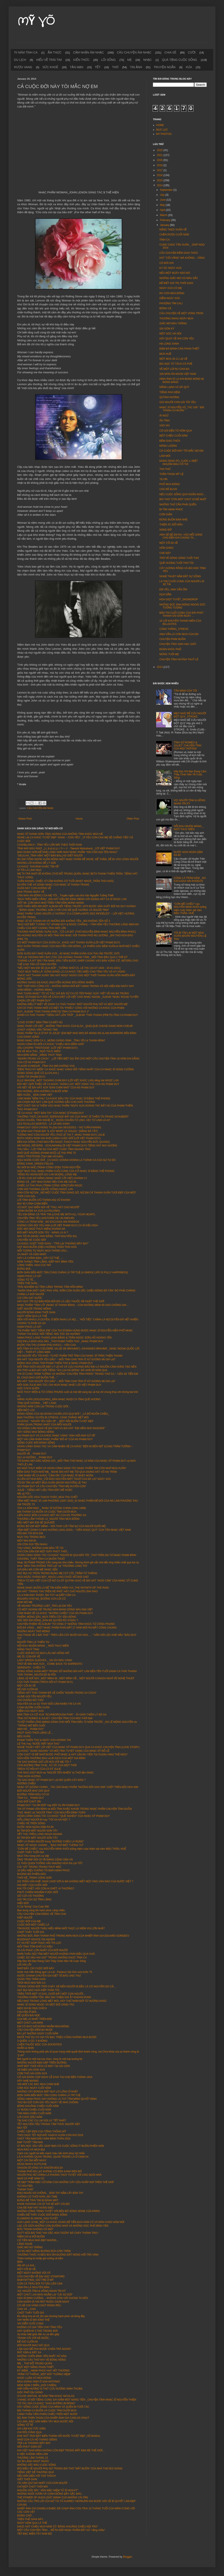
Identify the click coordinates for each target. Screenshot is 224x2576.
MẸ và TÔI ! (24, 1493)
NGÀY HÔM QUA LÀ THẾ (32, 1316)
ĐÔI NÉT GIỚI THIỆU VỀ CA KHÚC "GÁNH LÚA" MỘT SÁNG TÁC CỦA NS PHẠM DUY (68, 1084)
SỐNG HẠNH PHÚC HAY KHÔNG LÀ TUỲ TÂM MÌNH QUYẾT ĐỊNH (57, 2098)
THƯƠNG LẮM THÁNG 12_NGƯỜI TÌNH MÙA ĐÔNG (48, 1518)
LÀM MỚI (164, 455)
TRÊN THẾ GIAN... (28, 1283)
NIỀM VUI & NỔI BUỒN (31, 2236)
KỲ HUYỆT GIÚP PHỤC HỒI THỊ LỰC (39, 1942)
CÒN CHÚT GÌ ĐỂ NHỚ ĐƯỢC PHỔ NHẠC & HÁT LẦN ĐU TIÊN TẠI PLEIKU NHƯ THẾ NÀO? (72, 1754)
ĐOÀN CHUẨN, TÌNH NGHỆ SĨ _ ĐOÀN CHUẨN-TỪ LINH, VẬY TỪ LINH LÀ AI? (63, 1120)
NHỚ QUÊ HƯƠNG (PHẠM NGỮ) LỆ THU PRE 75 (46, 1152)
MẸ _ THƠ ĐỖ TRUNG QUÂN (34, 2363)
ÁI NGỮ (163, 415)
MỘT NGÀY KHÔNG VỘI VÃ (33, 2272)
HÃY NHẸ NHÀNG (28, 2080)
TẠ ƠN (163, 479)
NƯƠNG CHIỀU (26, 1783)
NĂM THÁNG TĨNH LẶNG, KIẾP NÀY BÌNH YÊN (45, 1261)
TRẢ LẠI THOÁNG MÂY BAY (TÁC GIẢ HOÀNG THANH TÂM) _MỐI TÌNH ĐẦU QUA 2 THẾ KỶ (72, 957)
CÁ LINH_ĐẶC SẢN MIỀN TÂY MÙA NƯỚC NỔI (45, 2421)
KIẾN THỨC (81, 59)
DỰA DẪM (165, 594)
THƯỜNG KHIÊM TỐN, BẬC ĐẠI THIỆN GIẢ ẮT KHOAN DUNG (54, 1997)
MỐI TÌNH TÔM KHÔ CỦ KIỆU (35, 1946)
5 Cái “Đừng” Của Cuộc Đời (33, 1906)
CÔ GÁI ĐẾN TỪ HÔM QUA (175, 430)
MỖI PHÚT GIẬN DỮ (29, 2446)
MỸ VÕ (36, 22)
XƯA (189, 67)
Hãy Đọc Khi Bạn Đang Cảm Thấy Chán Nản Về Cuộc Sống (51, 1961)
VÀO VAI (164, 425)
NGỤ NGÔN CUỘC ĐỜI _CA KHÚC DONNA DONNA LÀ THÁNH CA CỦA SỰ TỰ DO (66, 1160)
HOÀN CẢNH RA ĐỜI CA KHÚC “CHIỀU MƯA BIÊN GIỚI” (50, 1044)
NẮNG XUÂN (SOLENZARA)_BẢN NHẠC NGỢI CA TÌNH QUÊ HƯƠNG (59, 1399)
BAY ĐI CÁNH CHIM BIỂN (32, 1203)
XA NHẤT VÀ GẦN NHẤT (32, 1254)
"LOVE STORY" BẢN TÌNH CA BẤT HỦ (39, 1022)
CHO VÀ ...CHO (26, 2309)
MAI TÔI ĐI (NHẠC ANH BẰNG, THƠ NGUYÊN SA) (47, 1236)
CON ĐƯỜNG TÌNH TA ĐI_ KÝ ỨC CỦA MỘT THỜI (47, 1765)
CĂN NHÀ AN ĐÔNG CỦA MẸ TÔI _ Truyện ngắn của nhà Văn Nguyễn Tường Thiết (65, 895)
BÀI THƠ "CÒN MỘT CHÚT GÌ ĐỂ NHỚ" (183, 499)
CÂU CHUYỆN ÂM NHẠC (134, 52)
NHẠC (147, 59)
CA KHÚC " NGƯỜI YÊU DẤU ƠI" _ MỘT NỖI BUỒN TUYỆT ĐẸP (55, 1421)
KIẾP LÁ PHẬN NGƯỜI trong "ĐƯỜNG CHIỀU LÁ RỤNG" (50, 1841)
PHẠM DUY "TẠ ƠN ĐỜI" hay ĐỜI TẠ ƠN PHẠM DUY (48, 1805)
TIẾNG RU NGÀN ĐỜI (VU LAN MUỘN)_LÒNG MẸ (47, 1174)
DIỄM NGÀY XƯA (169, 298)
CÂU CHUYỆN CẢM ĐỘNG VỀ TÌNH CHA (41, 1913)
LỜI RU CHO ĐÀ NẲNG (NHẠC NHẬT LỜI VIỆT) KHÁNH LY (52, 1178)
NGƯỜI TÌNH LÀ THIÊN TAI (33, 1642)
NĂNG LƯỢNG (168, 445)
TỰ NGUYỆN (25, 2185)
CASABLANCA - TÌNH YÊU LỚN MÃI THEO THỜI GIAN (49, 844)
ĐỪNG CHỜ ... (25, 2515)
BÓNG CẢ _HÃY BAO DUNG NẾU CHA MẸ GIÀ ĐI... (47, 1181)
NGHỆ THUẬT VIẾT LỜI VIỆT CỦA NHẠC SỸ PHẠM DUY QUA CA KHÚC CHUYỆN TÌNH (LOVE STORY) (78, 1747)
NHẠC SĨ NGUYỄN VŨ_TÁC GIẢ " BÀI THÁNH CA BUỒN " (181, 409)
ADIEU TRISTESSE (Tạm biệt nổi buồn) (40, 1156)
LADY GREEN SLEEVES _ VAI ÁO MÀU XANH (44, 1660)
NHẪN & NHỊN (25, 2047)
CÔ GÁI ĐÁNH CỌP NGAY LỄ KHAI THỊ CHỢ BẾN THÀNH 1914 (54, 2077)
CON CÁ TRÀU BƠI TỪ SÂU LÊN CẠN (39, 2283)
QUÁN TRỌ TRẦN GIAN (31, 1979)
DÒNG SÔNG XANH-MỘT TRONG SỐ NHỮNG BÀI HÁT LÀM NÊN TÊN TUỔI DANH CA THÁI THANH (77, 1671)
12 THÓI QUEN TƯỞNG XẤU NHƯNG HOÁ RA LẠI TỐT (50, 1863)
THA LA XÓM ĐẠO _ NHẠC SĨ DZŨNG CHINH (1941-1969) (51, 1508)
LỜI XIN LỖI (24, 1964)
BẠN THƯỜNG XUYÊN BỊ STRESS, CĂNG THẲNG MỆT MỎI (53, 1417)
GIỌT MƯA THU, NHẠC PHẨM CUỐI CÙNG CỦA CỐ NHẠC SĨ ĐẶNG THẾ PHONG (65, 1171)
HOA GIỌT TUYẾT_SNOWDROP (178, 599)
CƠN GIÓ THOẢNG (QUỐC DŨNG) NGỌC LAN (45, 1189)
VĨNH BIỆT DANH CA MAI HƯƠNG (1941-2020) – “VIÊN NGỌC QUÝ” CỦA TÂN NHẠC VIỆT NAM (74, 1529)
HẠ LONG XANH (169, 343)
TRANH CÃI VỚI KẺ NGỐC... (34, 2338)
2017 (160, 170)
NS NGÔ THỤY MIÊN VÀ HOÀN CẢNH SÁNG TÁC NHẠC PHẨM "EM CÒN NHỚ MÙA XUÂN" (71, 1468)
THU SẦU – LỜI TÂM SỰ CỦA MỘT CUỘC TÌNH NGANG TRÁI (53, 1149)
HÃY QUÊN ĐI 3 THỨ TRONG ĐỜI (37, 2330)
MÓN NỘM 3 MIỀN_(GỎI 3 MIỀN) (36, 2385)
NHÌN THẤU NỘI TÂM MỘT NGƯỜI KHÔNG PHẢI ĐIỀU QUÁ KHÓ (56, 1953)
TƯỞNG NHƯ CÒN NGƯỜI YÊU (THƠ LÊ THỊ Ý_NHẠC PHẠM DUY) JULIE (61, 1134)
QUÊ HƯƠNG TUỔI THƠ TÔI (176, 562)
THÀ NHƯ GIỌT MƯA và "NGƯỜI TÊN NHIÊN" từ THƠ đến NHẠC (55, 1772)
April (163, 209)
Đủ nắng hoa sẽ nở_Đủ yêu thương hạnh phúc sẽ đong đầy (51, 2316)
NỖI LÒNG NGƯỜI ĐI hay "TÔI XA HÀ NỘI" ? (43, 1819)
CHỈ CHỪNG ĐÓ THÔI (30, 1700)
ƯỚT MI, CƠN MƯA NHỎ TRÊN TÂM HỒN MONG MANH (50, 902)
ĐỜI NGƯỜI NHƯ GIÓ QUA (33, 1790)
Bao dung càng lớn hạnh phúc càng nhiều (41, 1910)
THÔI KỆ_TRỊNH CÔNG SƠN (34, 1877)
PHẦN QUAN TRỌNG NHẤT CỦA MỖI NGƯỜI (44, 1424)
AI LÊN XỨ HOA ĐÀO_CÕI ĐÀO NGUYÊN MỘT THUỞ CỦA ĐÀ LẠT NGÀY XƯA (64, 1478)
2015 (160, 180)
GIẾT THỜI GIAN (27, 2479)
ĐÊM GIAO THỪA (169, 440)
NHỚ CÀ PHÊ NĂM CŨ (30, 2178)
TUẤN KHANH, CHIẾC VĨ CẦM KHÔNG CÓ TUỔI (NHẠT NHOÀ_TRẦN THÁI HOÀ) (65, 881)
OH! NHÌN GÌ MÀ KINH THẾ (33, 2319)
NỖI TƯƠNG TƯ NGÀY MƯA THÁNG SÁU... (43, 1250)
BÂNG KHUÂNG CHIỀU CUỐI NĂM (38, 2106)
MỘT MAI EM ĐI (26, 1540)
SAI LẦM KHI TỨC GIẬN (31, 2428)
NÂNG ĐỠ (165, 529)
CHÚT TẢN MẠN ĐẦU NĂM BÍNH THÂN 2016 (43, 2138)
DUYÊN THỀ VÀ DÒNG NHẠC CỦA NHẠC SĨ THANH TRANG (53, 884)
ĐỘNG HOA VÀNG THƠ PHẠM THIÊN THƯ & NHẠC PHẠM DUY (55, 1363)
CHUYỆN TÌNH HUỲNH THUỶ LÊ (178, 659)
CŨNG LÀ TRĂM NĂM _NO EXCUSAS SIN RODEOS (48, 1221)
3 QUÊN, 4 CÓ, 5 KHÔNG (32, 2040)
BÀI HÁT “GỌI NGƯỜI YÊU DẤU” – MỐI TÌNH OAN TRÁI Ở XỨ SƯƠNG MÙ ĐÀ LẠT (66, 1359)
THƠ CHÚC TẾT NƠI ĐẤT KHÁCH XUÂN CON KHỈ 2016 (50, 2135)
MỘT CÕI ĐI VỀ (26, 1685)
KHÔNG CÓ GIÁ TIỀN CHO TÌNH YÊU (39, 2327)
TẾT (97, 67)
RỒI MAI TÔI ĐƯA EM (30, 1533)
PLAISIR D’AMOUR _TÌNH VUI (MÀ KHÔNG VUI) (46, 1065)
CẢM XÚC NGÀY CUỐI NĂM (34, 2087)
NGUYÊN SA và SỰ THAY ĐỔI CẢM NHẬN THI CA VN (49, 1703)
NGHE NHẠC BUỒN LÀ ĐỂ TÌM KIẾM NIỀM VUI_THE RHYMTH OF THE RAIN (63, 1587)
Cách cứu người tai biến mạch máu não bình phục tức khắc (51, 2153)
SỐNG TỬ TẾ (25, 2424)
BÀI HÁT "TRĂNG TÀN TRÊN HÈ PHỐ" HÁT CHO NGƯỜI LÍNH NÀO (57, 1591)
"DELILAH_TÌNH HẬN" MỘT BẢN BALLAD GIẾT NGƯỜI (49, 855)
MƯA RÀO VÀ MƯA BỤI (31, 2149)
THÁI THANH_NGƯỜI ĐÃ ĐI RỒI (36, 1674)
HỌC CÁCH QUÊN (28, 1388)
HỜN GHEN (166, 547)
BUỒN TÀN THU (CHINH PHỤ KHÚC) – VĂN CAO (46, 1344)
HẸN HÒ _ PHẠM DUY (30, 1729)
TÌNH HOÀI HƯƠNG (29, 1776)
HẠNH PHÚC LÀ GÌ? (29, 1276)
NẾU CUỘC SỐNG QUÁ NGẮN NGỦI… (182, 494)
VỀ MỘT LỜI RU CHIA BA (174, 368)
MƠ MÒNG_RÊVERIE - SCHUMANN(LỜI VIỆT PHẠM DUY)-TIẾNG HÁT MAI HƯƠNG (67, 1145)
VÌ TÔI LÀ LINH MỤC (29, 870)
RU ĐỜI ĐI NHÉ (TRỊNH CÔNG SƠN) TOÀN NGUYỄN (49, 1167)
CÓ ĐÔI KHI (166, 263)
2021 (160, 155)
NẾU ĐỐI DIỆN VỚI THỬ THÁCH (36, 2475)
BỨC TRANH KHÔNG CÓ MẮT (35, 2229)
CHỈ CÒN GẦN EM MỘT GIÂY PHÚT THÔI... (43, 1551)
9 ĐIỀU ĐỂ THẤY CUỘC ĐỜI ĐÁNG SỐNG (42, 2214)
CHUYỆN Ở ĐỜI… (28, 2011)
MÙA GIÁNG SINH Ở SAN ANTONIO (38, 2381)
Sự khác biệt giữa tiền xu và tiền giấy (38, 2334)
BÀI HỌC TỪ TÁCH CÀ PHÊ (175, 363)
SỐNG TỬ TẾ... (26, 1279)
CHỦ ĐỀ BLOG (168, 489)
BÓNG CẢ (165, 308)
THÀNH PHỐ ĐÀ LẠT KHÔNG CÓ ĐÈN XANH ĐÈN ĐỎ (49, 2171)
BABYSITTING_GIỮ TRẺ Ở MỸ (35, 2279)
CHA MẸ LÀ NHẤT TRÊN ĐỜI (34, 2019)
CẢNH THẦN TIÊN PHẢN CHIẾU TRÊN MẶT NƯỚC (47, 2414)
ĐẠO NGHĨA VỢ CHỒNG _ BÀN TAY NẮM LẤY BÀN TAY (50, 2192)
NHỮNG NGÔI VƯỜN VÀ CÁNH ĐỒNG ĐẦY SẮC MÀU (49, 2493)
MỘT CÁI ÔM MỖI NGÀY (32, 2160)
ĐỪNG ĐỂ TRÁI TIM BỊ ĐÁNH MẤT (37, 2200)
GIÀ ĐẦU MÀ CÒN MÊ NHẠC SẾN (37, 1569)
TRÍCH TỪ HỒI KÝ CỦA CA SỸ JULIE (39, 1768)
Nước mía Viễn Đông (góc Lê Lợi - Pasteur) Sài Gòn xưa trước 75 (54, 1972)
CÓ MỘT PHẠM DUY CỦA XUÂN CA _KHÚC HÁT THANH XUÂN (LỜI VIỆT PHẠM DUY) (68, 942)
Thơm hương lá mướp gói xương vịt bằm (40, 2258)
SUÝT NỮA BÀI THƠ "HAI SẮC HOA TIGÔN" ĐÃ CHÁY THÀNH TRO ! (57, 2232)
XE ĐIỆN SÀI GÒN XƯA (31, 2069)
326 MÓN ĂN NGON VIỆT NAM (177, 373)
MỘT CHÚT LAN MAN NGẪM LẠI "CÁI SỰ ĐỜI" (45, 2294)
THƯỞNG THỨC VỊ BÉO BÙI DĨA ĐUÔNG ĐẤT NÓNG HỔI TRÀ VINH (58, 2254)
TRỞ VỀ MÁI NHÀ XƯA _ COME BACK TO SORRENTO (49, 1663)
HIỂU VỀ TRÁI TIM (49, 59)
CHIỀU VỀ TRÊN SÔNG (31, 1823)
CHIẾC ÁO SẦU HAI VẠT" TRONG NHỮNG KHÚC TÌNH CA (52, 1957)
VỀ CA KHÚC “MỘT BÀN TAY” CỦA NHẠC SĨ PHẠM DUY (50, 1113)
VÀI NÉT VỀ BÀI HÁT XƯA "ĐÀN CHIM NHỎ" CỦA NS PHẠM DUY (56, 1087)
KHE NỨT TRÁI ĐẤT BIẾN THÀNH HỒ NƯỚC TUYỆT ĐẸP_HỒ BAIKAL (58, 2435)
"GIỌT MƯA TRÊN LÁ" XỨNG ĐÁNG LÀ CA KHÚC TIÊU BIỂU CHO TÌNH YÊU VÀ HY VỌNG (71, 971)
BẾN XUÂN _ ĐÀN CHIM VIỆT (35, 1094)
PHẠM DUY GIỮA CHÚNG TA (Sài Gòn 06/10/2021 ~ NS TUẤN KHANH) (59, 1127)
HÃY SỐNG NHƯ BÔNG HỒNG (35, 1431)
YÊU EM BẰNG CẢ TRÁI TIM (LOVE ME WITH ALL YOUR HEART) (56, 1214)
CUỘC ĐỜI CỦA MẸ (29, 1921)
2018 (160, 165)
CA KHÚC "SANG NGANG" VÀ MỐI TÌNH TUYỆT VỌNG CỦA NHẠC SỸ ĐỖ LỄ (63, 1750)
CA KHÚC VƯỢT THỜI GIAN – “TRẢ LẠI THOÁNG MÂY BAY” (53, 1243)
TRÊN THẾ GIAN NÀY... (31, 2519)
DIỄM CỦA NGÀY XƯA (30, 1710)
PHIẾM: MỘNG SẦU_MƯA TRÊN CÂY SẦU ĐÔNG (46, 1616)
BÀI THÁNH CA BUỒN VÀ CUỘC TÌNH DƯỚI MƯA (46, 1511)
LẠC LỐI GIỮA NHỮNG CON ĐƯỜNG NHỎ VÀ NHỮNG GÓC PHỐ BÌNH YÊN (62, 2225)
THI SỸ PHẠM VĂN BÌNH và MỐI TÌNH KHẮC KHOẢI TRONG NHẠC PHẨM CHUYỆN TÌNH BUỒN (74, 1808)
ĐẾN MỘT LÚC (26, 1410)
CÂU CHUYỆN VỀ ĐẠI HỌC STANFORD (41, 2276)
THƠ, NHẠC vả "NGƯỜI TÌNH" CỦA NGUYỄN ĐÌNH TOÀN (51, 1812)
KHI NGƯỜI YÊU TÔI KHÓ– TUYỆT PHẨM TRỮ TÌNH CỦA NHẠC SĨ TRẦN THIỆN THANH (70, 1355)
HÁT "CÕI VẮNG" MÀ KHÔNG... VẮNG (182, 257)
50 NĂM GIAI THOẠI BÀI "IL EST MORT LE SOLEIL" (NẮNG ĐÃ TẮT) (57, 1131)
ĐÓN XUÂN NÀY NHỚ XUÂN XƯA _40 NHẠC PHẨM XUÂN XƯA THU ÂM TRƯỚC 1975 (68, 953)
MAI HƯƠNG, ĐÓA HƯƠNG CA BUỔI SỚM (42, 1091)
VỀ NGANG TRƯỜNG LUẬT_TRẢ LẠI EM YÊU (44, 1605)
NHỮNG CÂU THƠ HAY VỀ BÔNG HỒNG (41, 2359)
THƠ (115, 67)
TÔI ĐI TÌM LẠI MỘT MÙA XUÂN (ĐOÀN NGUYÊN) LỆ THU (52, 1482)
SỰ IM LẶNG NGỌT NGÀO (33, 2461)
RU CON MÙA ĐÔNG (171, 293)
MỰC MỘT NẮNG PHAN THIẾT (35, 2367)
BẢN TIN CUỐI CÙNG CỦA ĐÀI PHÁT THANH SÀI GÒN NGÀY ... (181, 614)
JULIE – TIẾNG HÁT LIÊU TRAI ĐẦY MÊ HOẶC (45, 1489)
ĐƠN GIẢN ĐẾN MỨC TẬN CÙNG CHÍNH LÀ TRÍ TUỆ (48, 2095)
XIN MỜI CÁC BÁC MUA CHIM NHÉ (38, 2084)
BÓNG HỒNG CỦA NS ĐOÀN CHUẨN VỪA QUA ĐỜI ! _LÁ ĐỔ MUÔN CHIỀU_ (63, 1413)
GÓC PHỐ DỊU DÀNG (30, 2392)
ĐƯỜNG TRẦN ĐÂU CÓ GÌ (33, 1794)
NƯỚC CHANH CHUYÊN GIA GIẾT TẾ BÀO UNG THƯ (49, 1975)
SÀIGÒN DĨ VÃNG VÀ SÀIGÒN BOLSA (40, 2167)
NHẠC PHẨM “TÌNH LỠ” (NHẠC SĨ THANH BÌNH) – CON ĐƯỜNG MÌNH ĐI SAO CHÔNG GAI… (73, 1305)
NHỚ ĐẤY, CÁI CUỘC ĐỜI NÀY (35, 1968)
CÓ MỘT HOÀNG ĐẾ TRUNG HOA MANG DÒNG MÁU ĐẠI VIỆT (55, 1609)
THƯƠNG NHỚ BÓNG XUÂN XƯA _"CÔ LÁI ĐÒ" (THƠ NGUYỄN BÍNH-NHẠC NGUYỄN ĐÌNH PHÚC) (76, 931)
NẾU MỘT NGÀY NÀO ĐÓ (174, 272)
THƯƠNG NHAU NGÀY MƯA (176, 318)
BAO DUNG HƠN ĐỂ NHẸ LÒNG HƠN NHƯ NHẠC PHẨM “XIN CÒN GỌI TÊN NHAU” (67, 852)
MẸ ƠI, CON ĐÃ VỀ (28, 1656)
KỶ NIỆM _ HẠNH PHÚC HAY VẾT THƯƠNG (43, 2370)
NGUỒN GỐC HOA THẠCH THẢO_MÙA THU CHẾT (47, 1497)
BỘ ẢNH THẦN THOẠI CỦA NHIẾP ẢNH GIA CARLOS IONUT (53, 2417)
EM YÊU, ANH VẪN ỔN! (173, 589)
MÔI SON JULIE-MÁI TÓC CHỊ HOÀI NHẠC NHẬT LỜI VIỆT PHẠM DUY (59, 1384)
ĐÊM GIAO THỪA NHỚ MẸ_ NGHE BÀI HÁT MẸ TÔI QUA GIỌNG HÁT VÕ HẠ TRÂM (67, 1471)
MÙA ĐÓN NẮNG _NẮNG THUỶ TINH (39, 1054)
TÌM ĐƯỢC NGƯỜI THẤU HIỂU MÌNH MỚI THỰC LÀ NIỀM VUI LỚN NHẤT (61, 1928)
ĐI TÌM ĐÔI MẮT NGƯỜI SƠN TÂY (37, 1830)
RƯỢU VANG (23, 67)
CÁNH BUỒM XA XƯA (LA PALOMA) (38, 1210)
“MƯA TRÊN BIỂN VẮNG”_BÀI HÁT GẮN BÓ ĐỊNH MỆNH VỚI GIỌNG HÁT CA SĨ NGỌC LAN (72, 899)
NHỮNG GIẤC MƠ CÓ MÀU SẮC (178, 278)
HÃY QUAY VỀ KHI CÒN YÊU (176, 338)
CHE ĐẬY (165, 553)
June (163, 199)
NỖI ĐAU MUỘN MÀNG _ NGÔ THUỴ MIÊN (43, 1645)
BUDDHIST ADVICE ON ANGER (36, 1939)
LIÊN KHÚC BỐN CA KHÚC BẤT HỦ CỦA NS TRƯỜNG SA (51, 1515)
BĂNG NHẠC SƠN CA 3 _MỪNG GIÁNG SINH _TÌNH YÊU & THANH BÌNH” (61, 1040)
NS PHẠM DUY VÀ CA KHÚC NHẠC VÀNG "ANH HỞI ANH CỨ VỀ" (56, 1435)
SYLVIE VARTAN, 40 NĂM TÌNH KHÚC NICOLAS (46, 2396)
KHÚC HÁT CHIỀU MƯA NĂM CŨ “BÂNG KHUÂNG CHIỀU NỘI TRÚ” (57, 2526)
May (163, 205)
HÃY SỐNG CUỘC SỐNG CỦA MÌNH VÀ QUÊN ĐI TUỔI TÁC (53, 2406)
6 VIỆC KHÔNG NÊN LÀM (32, 2454)
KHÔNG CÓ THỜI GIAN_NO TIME (37, 2196)
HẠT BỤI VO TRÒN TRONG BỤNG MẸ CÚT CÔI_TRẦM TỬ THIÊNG (57, 1573)
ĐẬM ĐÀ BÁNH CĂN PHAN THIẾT (179, 348)
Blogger (127, 2556)
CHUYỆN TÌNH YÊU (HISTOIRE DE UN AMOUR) (45, 1218)
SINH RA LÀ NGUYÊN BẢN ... (34, 2287)
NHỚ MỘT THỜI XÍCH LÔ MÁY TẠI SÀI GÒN (43, 2066)
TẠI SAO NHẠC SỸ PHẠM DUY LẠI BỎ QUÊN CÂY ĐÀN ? (51, 1779)
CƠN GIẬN (165, 514)
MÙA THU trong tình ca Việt (33, 1855)
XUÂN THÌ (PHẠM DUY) (31, 1076)
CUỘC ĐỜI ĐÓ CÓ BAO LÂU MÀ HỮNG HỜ (43, 1653)
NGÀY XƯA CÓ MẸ (170, 288)
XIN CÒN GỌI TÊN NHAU (32, 1544)
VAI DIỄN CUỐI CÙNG (30, 2323)
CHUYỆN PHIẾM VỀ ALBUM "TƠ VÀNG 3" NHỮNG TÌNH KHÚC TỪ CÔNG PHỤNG (66, 1623)
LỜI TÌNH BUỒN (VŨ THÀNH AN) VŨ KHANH (43, 1199)
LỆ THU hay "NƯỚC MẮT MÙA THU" (38, 1743)
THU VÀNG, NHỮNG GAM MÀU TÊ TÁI (40, 1548)
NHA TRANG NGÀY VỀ (30, 891)
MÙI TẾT (22, 2127)
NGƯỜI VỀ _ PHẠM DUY (32, 1453)
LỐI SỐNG (108, 59)
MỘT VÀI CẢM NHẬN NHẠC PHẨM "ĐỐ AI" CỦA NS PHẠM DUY (55, 1439)
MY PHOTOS (164, 134)
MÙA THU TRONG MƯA (31, 1537)
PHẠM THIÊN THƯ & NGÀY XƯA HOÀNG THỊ (44, 1740)
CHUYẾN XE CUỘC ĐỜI (31, 1239)
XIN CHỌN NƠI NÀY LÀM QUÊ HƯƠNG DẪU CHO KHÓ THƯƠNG (56, 1102)
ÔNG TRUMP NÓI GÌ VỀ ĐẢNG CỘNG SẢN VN (45, 1859)
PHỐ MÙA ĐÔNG (169, 484)
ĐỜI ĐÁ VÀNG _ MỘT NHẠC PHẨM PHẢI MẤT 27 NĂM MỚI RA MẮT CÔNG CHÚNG (67, 1627)
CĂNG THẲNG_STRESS (173, 629)
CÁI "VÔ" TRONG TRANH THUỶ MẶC (39, 1866)
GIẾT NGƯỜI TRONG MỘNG (34, 1308)
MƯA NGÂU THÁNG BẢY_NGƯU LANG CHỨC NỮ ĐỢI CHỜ (53, 1576)
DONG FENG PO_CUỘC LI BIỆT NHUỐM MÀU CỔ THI (178, 462)
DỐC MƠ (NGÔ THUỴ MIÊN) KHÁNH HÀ (41, 1228)
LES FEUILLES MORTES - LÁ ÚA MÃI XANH (43, 1123)
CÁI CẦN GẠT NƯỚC (29, 1297)
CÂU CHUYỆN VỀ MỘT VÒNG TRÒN (181, 313)
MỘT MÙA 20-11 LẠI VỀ (173, 358)
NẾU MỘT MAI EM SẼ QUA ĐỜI (35, 1522)
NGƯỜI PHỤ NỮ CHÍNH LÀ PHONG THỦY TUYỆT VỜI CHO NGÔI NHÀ (59, 2174)
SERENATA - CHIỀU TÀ (31, 1667)
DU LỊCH (20, 59)
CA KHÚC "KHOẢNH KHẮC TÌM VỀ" (38, 866)
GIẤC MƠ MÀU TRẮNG (173, 323)
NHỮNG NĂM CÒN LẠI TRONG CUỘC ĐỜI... (43, 1406)
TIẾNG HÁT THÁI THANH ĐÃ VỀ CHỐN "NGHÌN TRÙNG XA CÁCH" (56, 1692)
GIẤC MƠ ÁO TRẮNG (30, 2247)
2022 (160, 150)
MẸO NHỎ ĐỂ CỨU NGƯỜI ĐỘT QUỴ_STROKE (190, 715)
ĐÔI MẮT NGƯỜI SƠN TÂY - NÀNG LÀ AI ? (42, 1232)
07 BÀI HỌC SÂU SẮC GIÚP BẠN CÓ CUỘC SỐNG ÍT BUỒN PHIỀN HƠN (60, 2145)
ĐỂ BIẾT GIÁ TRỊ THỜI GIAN (176, 283)
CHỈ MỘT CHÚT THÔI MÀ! (32, 2486)
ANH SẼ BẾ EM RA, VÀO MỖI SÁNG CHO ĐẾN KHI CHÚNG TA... (180, 536)
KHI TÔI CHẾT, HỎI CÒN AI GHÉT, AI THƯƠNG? (45, 1888)
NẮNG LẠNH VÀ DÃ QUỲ (174, 387)
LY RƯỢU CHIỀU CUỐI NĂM (34, 2109)
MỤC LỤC (162, 129)
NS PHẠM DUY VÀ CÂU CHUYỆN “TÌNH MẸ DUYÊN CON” (51, 1486)
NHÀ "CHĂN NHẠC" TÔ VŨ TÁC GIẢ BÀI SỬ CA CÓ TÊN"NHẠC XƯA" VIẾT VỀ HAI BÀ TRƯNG (73, 993)
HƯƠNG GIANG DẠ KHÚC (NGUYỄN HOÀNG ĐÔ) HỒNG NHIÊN (55, 982)
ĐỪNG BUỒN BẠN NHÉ (173, 519)
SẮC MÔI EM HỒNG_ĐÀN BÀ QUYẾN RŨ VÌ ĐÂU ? (47, 1620)
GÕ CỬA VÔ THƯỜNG (30, 1895)
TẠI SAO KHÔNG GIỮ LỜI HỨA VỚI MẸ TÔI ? (44, 1761)
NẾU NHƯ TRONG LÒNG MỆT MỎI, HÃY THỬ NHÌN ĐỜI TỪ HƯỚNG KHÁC (62, 2000)
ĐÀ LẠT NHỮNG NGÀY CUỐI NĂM (37, 2033)
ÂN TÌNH (164, 420)
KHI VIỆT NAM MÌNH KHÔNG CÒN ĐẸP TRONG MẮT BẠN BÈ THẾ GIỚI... (61, 2450)
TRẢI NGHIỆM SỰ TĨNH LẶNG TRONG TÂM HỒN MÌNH (50, 1286)
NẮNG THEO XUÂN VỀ (173, 229)
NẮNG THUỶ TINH (28, 1649)
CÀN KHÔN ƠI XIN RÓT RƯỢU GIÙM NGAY (43, 2301)
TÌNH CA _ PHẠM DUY (30, 1797)
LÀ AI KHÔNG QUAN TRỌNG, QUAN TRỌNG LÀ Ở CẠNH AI (53, 2156)
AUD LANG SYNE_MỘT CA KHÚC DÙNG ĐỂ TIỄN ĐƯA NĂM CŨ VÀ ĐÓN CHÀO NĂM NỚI (70, 2222)
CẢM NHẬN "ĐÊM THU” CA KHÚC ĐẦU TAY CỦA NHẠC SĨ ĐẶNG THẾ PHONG (64, 1098)
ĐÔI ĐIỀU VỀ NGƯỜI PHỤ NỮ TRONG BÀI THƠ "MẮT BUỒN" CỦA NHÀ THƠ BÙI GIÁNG (70, 2468)
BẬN (20, 2261)
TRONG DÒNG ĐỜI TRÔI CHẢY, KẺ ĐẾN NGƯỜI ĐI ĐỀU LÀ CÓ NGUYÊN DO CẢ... (66, 1986)
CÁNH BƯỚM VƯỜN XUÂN (33, 1707)
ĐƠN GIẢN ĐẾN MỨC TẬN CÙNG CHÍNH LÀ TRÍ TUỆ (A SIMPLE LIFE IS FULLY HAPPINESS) (72, 1272)
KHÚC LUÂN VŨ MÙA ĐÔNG (34, 2377)
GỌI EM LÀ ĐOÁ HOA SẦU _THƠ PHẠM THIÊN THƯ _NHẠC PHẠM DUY (60, 1341)
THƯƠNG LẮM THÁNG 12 (32, 2457)
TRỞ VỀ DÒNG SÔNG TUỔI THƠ (179, 558)
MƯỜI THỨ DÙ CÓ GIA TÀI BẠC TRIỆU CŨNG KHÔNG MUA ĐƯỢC (57, 2037)
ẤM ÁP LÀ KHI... (26, 2265)
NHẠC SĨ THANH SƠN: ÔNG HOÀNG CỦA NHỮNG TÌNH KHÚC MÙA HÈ (60, 834)
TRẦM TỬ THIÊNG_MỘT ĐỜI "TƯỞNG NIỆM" (44, 2374)
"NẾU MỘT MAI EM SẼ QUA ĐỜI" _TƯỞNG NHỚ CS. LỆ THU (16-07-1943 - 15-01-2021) (69, 968)
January (165, 225)
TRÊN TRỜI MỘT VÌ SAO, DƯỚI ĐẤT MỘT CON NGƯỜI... (51, 1993)
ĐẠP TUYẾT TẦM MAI (30, 2142)
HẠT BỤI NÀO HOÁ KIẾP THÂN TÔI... (39, 1990)
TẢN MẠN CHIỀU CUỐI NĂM (34, 2113)
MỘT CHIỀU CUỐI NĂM (173, 435)
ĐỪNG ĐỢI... (25, 1268)
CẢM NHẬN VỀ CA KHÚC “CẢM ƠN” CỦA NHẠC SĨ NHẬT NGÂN (55, 1475)
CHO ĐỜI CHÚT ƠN (29, 1801)
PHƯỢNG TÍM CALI (170, 303)
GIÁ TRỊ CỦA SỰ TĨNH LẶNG (34, 1899)
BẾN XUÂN (23, 1736)
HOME (160, 125)
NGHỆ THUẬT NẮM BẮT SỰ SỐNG (180, 576)
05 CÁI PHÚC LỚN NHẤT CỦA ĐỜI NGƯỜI (42, 1950)
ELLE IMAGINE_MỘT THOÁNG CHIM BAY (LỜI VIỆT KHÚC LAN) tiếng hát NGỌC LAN (68, 1080)
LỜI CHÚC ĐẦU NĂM (29, 2117)
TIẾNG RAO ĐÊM (169, 392)
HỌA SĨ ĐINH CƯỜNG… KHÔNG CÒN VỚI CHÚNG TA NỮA (52, 2298)
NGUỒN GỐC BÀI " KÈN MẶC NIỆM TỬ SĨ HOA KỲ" (47, 2490)
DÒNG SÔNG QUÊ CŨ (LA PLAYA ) (38, 1073)
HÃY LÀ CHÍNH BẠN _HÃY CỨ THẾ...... (40, 1258)
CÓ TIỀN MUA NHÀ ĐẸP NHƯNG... (37, 2240)
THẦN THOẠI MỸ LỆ (171, 474)
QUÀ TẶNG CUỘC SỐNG (179, 59)
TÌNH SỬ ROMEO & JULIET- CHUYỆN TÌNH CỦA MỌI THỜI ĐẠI (54, 1718)
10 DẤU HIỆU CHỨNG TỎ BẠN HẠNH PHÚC (43, 1870)
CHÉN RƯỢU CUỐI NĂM (174, 234)
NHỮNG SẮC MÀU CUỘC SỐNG (36, 2464)
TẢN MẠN (76, 67)
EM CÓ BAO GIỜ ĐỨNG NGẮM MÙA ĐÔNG (43, 2026)
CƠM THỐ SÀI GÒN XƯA (32, 2073)
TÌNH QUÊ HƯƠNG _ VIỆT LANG (36, 1403)
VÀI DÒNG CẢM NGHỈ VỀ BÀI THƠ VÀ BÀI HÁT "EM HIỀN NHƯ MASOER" (61, 1428)
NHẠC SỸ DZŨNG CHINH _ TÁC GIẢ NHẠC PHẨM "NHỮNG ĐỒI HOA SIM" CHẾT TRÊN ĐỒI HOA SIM (77, 1787)
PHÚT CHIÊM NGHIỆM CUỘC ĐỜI (37, 1892)
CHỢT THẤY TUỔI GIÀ (30, 1852)
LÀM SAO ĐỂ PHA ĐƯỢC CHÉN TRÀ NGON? (44, 2349)
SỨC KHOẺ (50, 67)
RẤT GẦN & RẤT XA (29, 2352)
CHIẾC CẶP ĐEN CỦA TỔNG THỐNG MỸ (41, 2131)
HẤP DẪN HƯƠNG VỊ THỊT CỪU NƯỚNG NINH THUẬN (49, 2388)
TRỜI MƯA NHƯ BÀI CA (31, 1982)
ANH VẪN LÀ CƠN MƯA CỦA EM (178, 634)
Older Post (133, 818)
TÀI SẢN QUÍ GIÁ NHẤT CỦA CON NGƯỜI (42, 2483)
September (166, 189)
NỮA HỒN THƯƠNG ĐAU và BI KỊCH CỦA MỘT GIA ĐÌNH (51, 1758)
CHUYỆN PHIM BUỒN (172, 639)
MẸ (129, 59)
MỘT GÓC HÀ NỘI (170, 333)
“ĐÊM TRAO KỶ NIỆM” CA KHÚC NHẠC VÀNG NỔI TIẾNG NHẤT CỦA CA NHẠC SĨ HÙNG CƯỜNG (75, 1069)
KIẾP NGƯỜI (24, 1917)
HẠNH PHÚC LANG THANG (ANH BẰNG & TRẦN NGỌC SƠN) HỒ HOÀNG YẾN (64, 1337)
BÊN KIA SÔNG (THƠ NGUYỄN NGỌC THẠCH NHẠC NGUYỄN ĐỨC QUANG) (63, 1141)
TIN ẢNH (136, 67)
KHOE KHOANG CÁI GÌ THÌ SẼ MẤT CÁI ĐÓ (43, 2204)
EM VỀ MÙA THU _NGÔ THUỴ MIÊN (39, 1051)
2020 (160, 160)
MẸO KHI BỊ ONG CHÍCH (32, 2008)
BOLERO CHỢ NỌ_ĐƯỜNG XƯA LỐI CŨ (41, 1598)
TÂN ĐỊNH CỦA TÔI (185, 690)
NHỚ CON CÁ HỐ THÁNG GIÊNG (37, 2439)
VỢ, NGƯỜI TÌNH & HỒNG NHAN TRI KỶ (41, 2290)
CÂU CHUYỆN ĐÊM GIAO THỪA (178, 252)
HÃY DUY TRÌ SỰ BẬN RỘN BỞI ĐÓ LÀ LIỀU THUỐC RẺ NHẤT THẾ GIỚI (60, 1301)
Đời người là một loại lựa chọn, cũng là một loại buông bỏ (49, 2058)
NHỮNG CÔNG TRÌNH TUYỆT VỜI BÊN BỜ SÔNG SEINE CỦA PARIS (58, 2211)
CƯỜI (192, 52)
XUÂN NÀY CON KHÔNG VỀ (34, 888)
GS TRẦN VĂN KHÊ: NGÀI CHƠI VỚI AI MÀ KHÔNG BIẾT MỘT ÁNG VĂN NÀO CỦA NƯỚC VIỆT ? (75, 1881)
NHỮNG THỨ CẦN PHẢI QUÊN (177, 504)
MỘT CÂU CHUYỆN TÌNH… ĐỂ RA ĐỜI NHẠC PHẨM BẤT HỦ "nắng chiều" (61, 2530)
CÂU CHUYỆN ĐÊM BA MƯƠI (34, 2029)
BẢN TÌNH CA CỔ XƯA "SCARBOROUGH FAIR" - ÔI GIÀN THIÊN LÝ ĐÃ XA (61, 1714)
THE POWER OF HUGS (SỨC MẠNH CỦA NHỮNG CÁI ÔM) (52, 2497)
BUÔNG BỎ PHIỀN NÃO (31, 1874)
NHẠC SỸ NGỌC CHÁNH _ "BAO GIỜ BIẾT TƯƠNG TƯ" (50, 1845)
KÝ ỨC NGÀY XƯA (170, 268)
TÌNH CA (164, 239)
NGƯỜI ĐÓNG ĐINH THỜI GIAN (36, 1312)
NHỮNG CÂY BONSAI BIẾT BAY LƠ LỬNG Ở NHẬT (47, 2091)
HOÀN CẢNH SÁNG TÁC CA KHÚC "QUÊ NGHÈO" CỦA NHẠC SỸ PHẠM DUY (63, 1816)
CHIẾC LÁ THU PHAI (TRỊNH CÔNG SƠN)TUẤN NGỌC (49, 1185)
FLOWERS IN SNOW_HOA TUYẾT (37, 2218)
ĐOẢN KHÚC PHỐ (170, 649)
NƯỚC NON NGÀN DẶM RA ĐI (35, 1827)
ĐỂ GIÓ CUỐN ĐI (27, 1689)
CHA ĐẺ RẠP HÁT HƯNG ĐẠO (35, 2207)
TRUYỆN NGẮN (164, 67)
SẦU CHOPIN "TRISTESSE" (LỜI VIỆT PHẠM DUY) (47, 1047)
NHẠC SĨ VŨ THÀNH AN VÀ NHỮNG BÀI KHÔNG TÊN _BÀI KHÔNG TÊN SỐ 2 (63, 920)
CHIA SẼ (170, 52)
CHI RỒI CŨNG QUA (29, 2432)
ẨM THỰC (54, 52)
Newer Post (25, 818)
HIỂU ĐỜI (23, 1903)
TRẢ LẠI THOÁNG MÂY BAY (34, 2443)
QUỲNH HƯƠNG (169, 397)
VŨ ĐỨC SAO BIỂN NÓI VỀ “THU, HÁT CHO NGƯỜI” (48, 1207)
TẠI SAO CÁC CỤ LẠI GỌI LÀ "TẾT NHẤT (41, 2120)
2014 (160, 185)
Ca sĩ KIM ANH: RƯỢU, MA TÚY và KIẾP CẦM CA (46, 1595)
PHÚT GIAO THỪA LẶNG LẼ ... (35, 1732)
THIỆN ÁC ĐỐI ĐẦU (171, 524)
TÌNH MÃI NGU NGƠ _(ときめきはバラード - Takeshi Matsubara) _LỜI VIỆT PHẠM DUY (68, 848)
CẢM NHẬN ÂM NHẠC (88, 52)
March (164, 215)
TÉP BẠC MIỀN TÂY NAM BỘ (34, 2533)
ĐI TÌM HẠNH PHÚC (171, 509)
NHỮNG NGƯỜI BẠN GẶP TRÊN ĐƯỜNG (42, 2062)
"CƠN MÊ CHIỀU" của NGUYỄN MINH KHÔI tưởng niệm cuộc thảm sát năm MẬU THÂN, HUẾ (71, 1848)
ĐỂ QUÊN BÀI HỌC (28, 2015)
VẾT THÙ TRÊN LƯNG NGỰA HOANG (39, 1834)
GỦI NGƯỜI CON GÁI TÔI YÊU (177, 402)
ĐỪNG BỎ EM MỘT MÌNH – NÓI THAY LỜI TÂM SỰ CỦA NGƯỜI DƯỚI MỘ (61, 1526)
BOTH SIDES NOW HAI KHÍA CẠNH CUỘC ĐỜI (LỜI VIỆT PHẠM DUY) (59, 1138)
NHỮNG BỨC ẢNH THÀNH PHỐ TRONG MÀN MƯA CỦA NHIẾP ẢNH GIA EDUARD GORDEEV (73, 1935)
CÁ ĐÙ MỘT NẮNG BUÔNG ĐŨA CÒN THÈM (44, 2251)
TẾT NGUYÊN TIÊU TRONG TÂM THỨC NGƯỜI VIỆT (48, 2124)
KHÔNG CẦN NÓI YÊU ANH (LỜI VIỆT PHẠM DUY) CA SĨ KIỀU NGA (57, 1225)
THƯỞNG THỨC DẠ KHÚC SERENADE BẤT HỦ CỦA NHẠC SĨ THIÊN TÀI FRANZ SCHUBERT (73, 1116)
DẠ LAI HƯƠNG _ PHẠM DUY (35, 1457)
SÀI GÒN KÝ (166, 328)
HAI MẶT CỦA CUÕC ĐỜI (32, 1885)
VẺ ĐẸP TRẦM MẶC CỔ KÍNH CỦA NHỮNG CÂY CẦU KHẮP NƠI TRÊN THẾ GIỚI (65, 2182)
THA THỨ (165, 469)
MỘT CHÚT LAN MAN (30, 2022)
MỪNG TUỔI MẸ (169, 654)
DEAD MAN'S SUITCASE (32, 2164)
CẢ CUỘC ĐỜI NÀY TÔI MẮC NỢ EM (181, 450)
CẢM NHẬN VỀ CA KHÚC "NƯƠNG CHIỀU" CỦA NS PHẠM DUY (55, 1613)
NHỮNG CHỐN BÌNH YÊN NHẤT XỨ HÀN (41, 2356)
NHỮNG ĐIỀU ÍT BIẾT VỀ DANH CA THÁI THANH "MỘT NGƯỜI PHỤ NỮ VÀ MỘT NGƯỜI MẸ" (72, 1004)
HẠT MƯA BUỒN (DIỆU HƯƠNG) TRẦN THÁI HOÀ (47, 1247)
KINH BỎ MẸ (24, 1602)
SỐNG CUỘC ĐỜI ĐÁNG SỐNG (36, 1442)
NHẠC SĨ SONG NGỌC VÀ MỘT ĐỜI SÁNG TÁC (45, 2004)
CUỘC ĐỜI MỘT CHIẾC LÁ (33, 1924)
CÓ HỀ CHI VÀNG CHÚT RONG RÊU (39, 2305)
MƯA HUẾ (165, 353)
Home (79, 818)
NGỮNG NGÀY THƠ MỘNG (33, 1631)
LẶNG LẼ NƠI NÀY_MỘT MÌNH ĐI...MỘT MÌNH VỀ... (48, 1678)
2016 (160, 175)
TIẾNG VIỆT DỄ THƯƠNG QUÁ (35, 2472)
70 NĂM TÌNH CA (25, 52)
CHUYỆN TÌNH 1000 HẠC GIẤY (177, 644)
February (165, 220)
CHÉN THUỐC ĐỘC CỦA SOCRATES (39, 2044)
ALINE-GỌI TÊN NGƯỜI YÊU (34, 1696)
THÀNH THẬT (25, 2189)
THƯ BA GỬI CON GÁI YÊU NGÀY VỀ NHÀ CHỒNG (47, 2102)
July (162, 194)
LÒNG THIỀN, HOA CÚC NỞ (34, 1265)
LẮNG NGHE (25, 2243)
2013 (160, 666)
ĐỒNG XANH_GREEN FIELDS (35, 1163)
